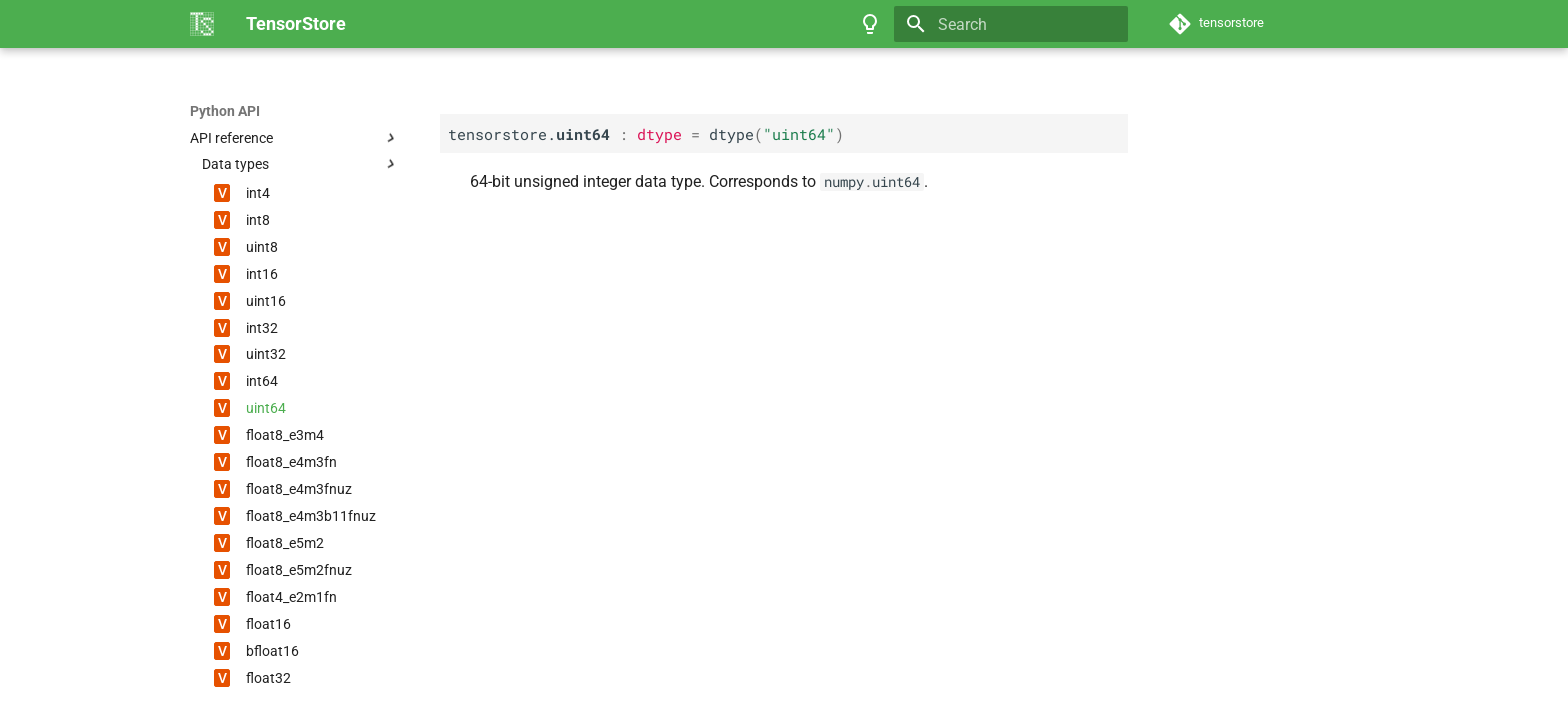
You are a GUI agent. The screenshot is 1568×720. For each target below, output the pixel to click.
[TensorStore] (202, 24)
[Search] (1011, 24)
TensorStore (229, 111)
